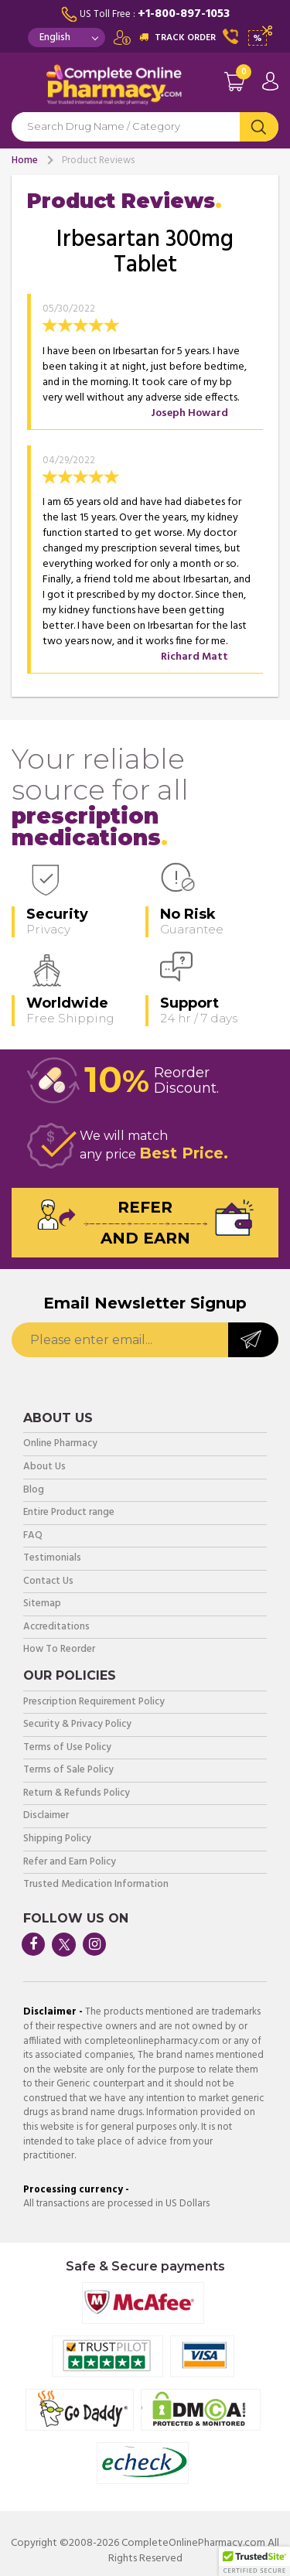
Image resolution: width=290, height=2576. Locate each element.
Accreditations (56, 1627)
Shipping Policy (57, 1839)
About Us (44, 1467)
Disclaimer (46, 1816)
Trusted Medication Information (96, 1885)
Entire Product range (68, 1513)
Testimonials (52, 1558)
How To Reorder (59, 1650)
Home (25, 160)
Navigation (23, 88)
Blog (33, 1490)
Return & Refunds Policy (76, 1793)
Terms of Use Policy (67, 1748)
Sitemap (42, 1604)
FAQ (33, 1536)
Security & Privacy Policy (77, 1725)
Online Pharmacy (60, 1444)
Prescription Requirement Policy (94, 1702)
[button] (254, 2561)
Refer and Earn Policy (69, 1862)
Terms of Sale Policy (68, 1770)
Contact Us (48, 1582)
